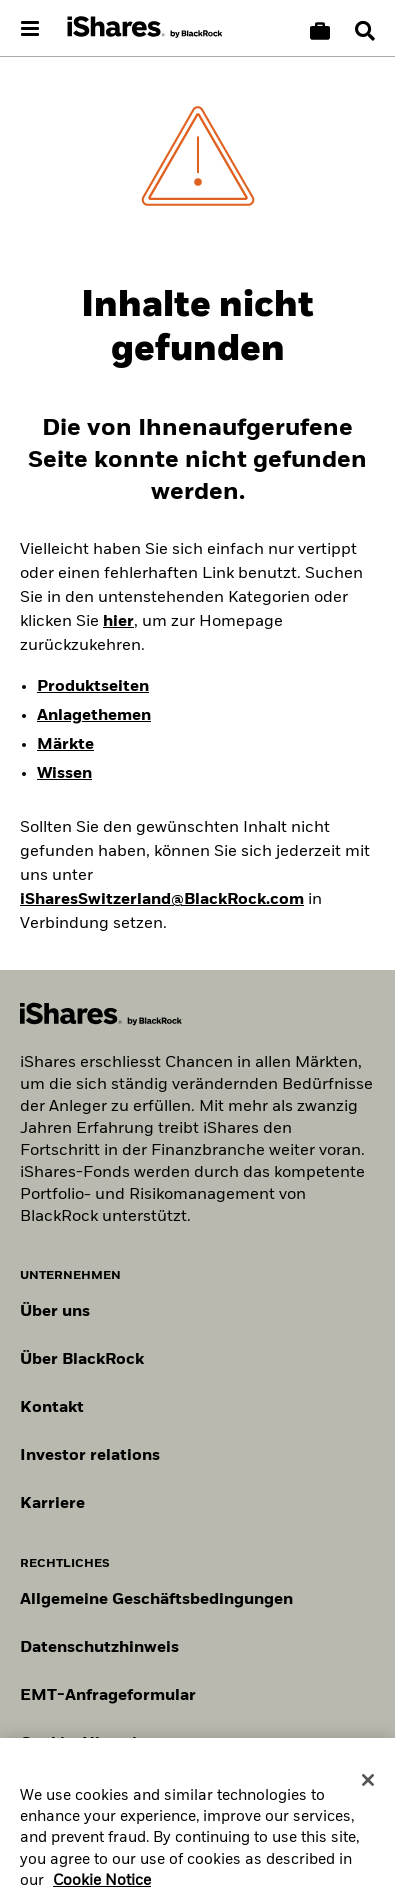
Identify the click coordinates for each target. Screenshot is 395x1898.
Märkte (65, 745)
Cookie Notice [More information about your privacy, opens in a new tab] (102, 1887)
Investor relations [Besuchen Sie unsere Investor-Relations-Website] (90, 1456)
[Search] (365, 31)
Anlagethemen (94, 716)
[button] (365, 31)
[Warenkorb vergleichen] (320, 31)
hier (118, 622)
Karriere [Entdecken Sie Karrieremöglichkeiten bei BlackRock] (52, 1504)
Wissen (64, 774)
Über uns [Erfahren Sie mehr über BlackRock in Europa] (55, 1312)
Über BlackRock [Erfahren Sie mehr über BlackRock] (82, 1360)
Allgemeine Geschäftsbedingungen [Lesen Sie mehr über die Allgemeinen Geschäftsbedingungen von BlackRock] (156, 1600)
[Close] (368, 1786)
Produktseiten (93, 687)
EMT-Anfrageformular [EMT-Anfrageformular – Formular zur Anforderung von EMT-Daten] (108, 1696)
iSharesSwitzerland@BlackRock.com (162, 900)
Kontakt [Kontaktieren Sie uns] (52, 1408)
